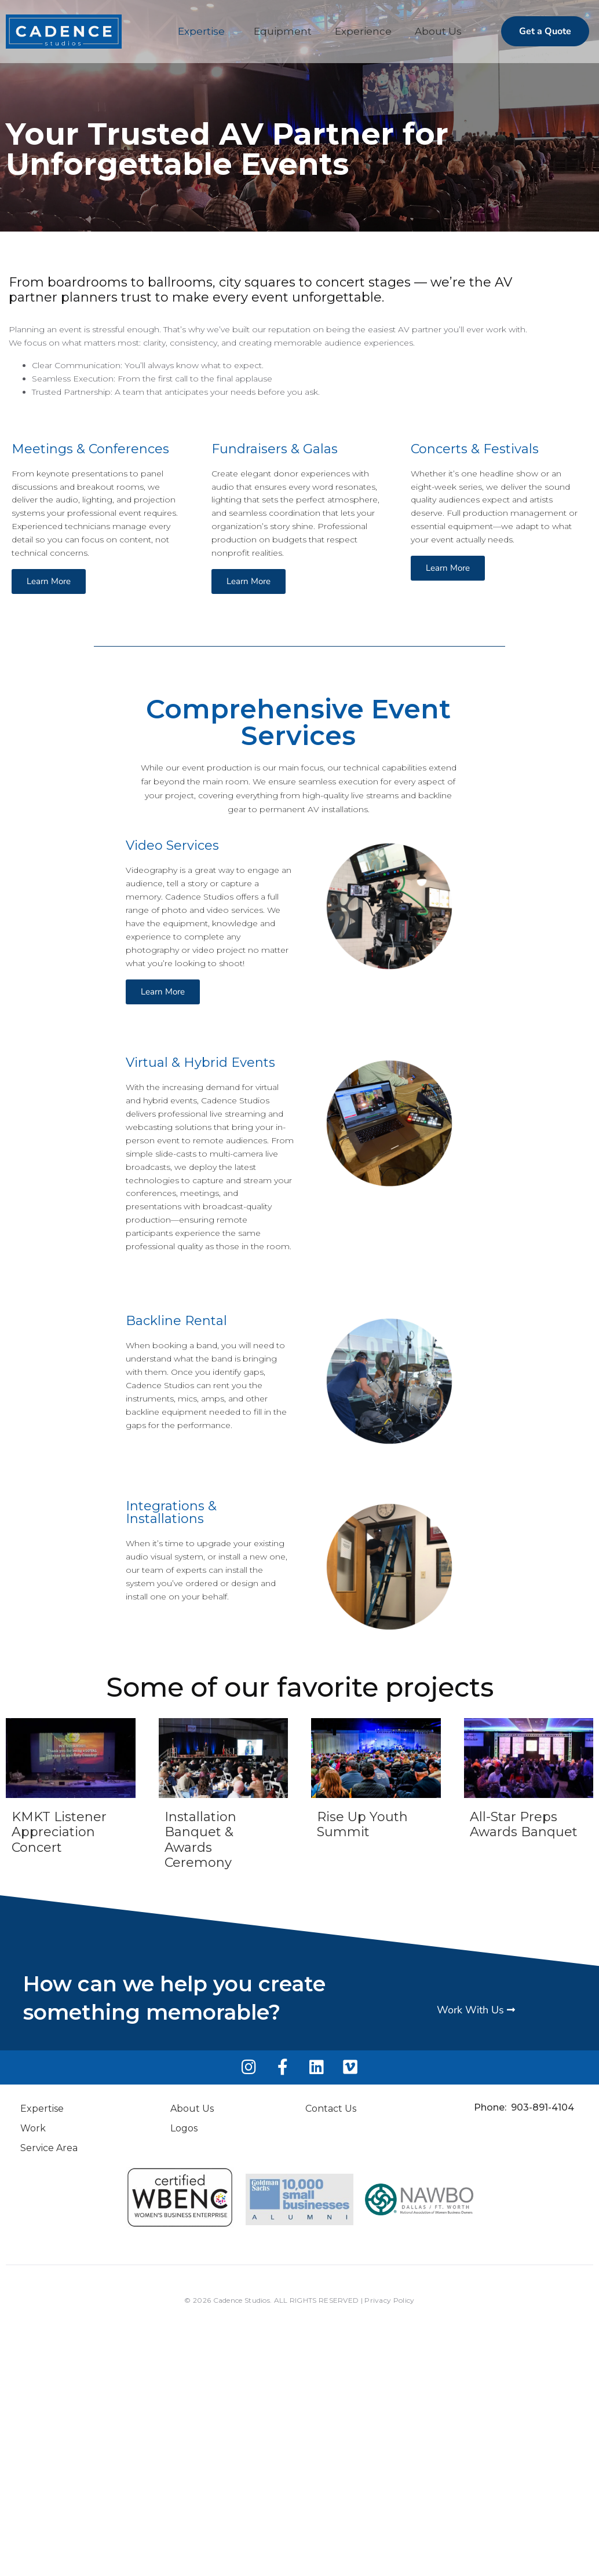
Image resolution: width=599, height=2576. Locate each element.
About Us (438, 31)
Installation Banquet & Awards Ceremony (200, 1841)
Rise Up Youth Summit (362, 1825)
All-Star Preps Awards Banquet (524, 1825)
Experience (363, 31)
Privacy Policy (389, 2301)
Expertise (201, 31)
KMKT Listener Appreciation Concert (59, 1833)
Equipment (283, 31)
